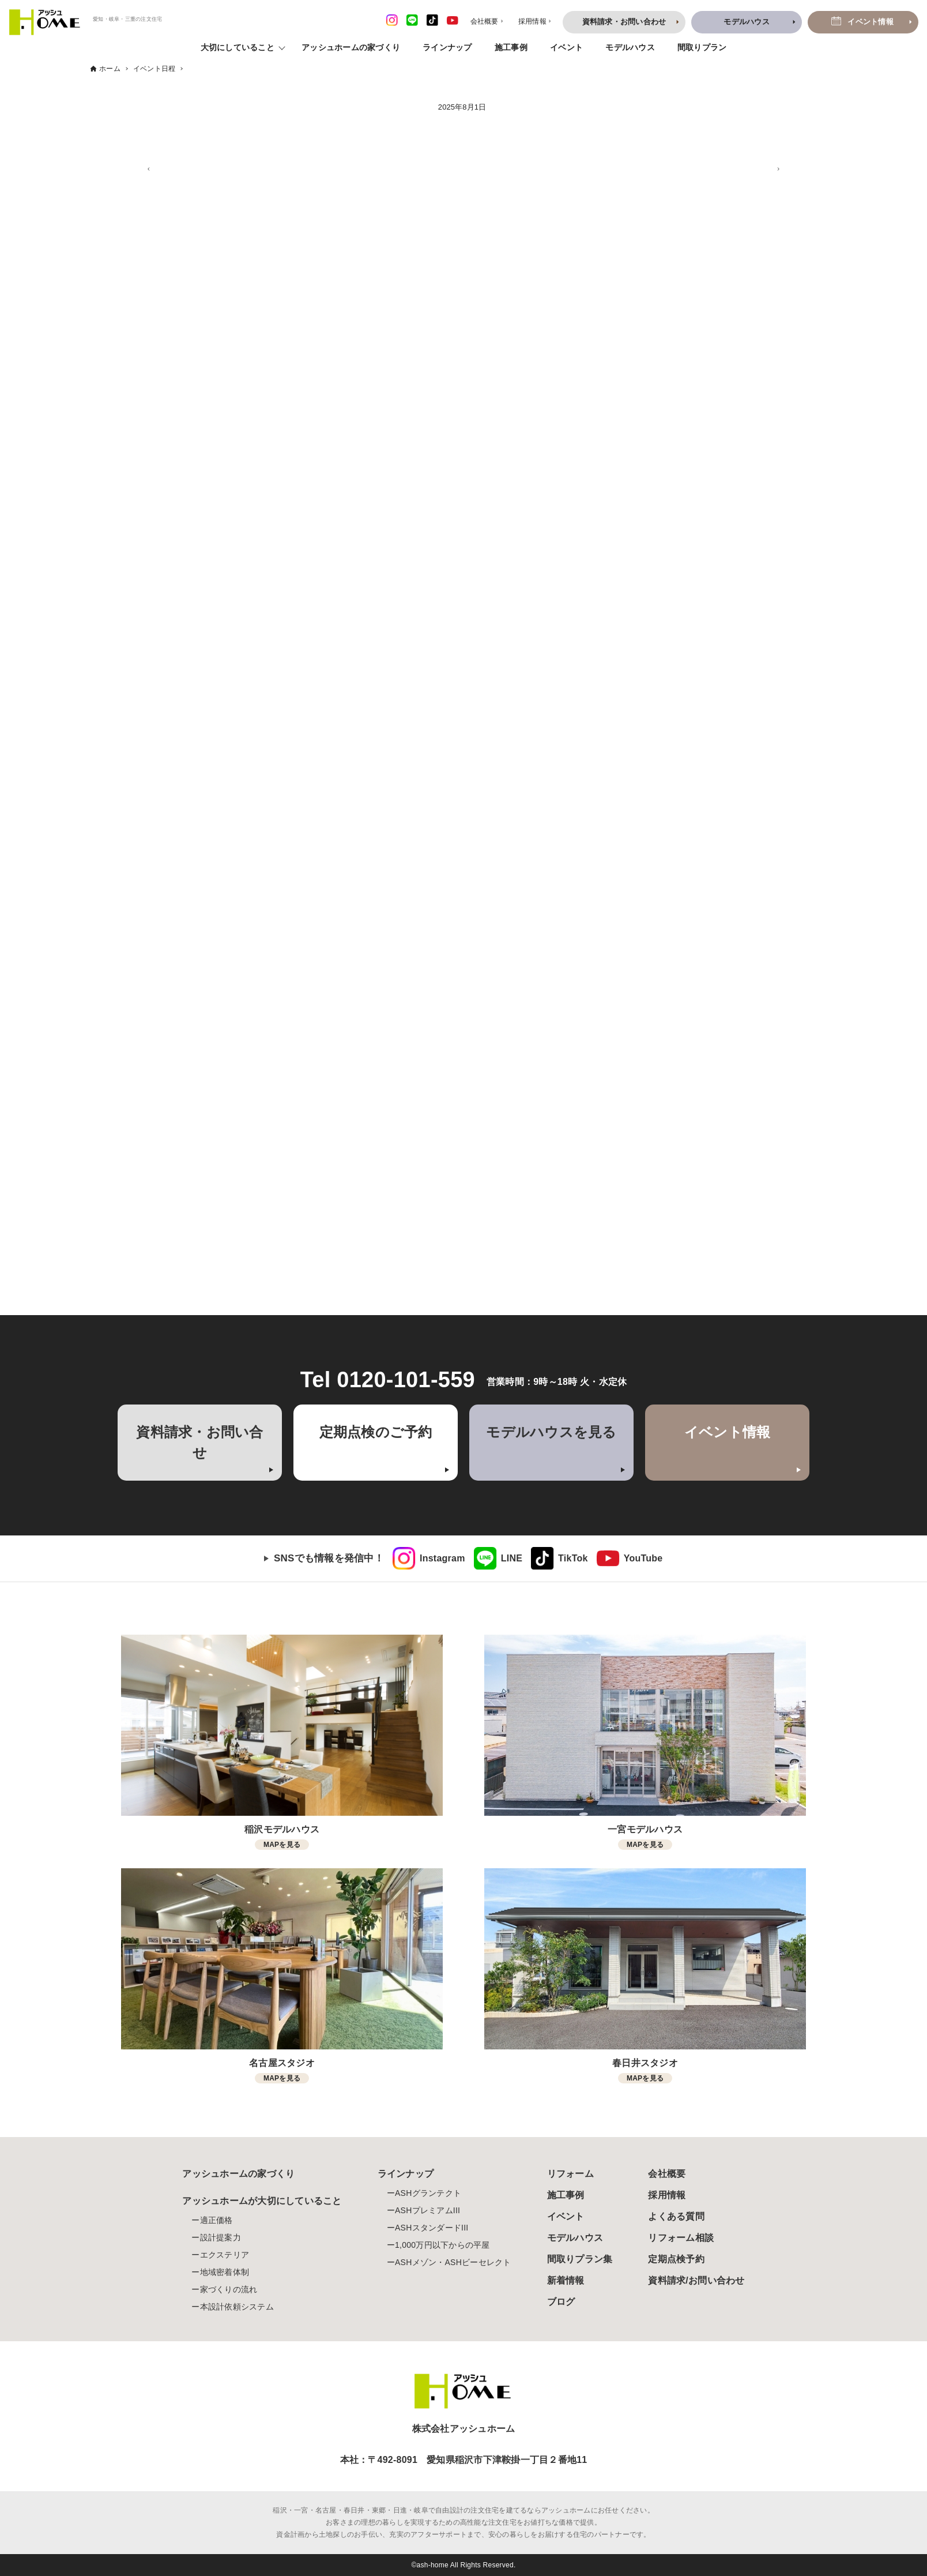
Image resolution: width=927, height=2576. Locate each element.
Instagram (442, 1558)
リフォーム (570, 2174)
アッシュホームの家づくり (351, 47)
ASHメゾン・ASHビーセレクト (453, 2262)
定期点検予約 (676, 2259)
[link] (429, 1558)
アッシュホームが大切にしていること (261, 2201)
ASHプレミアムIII (427, 2210)
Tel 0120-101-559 (387, 1380)
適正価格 (216, 2220)
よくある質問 (676, 2216)
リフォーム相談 (681, 2238)
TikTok (573, 1558)
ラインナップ (447, 47)
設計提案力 (220, 2237)
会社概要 (666, 2174)
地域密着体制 (225, 2272)
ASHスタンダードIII (431, 2227)
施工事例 (511, 47)
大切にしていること (237, 47)
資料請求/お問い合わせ (696, 2280)
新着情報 (566, 2280)
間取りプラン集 (580, 2259)
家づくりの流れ (229, 2289)
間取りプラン (702, 47)
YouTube (643, 1558)
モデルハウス (630, 47)
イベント (566, 47)
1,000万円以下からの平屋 (442, 2245)
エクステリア (225, 2254)
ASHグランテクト (428, 2193)
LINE (511, 1558)
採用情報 (666, 2195)
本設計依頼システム (237, 2306)
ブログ (561, 2302)
